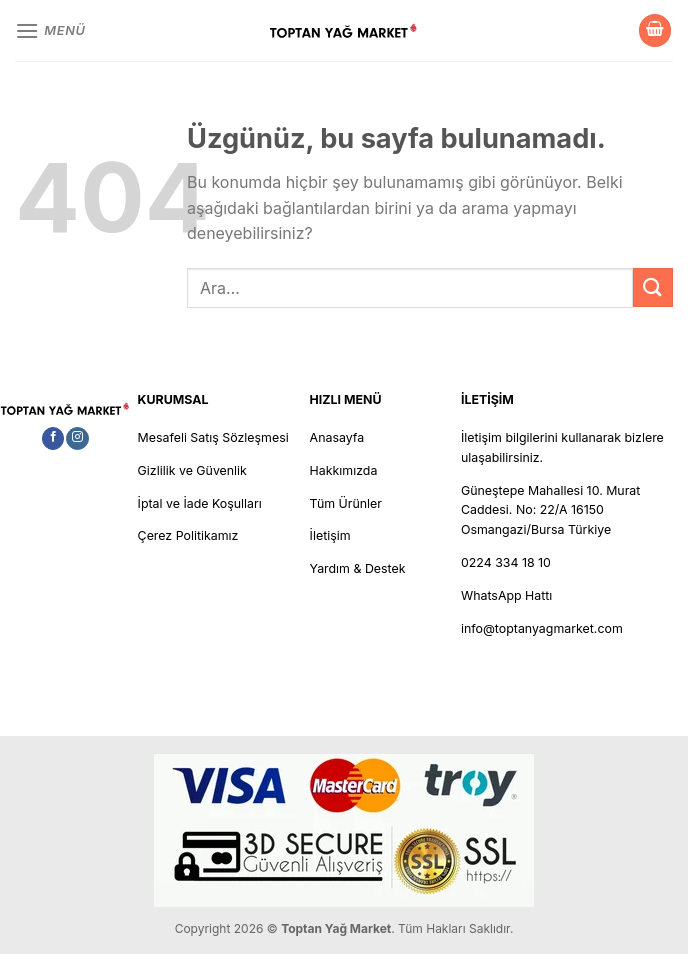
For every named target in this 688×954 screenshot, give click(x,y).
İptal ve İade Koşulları (200, 503)
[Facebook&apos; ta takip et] (53, 438)
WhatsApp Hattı (506, 595)
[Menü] (50, 30)
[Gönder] (653, 287)
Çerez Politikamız (188, 535)
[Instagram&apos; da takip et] (77, 438)
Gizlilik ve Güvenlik (192, 470)
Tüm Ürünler (346, 503)
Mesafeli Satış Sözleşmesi (213, 437)
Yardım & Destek (358, 568)
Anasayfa (337, 437)
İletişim (330, 535)
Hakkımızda (344, 470)
